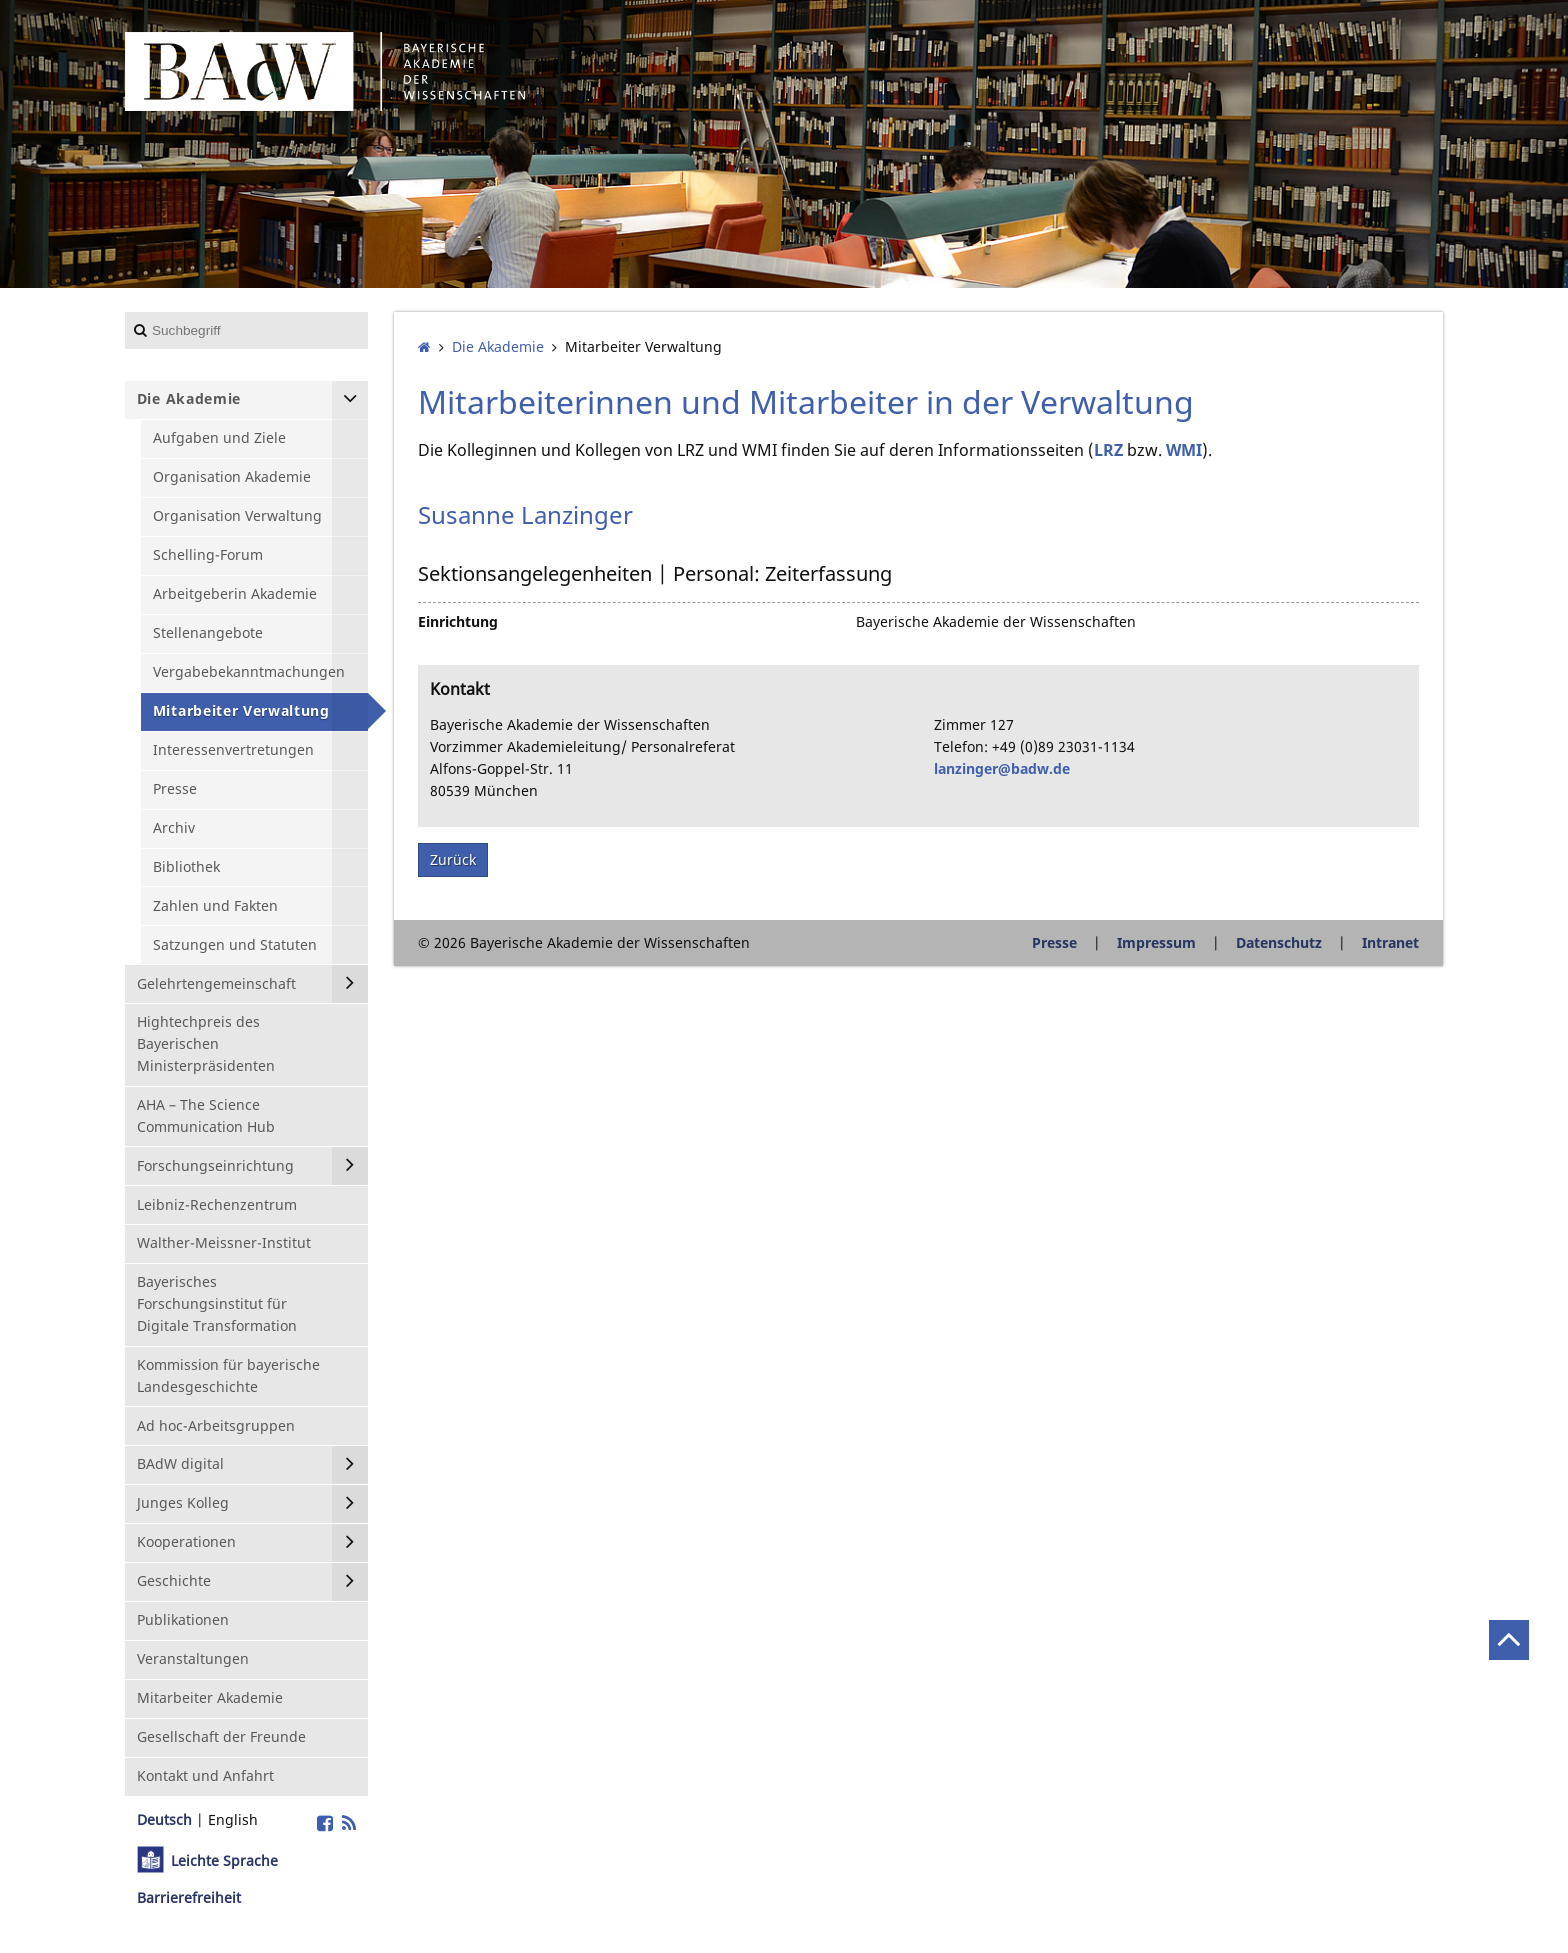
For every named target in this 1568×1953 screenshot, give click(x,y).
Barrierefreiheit (189, 1897)
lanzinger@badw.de (1002, 768)
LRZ (1108, 450)
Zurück (453, 859)
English (233, 1819)
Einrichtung (458, 621)
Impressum (1156, 942)
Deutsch (164, 1819)
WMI (1184, 450)
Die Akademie (498, 346)
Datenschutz (1279, 942)
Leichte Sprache (224, 1860)
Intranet (1390, 942)
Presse (1054, 942)
